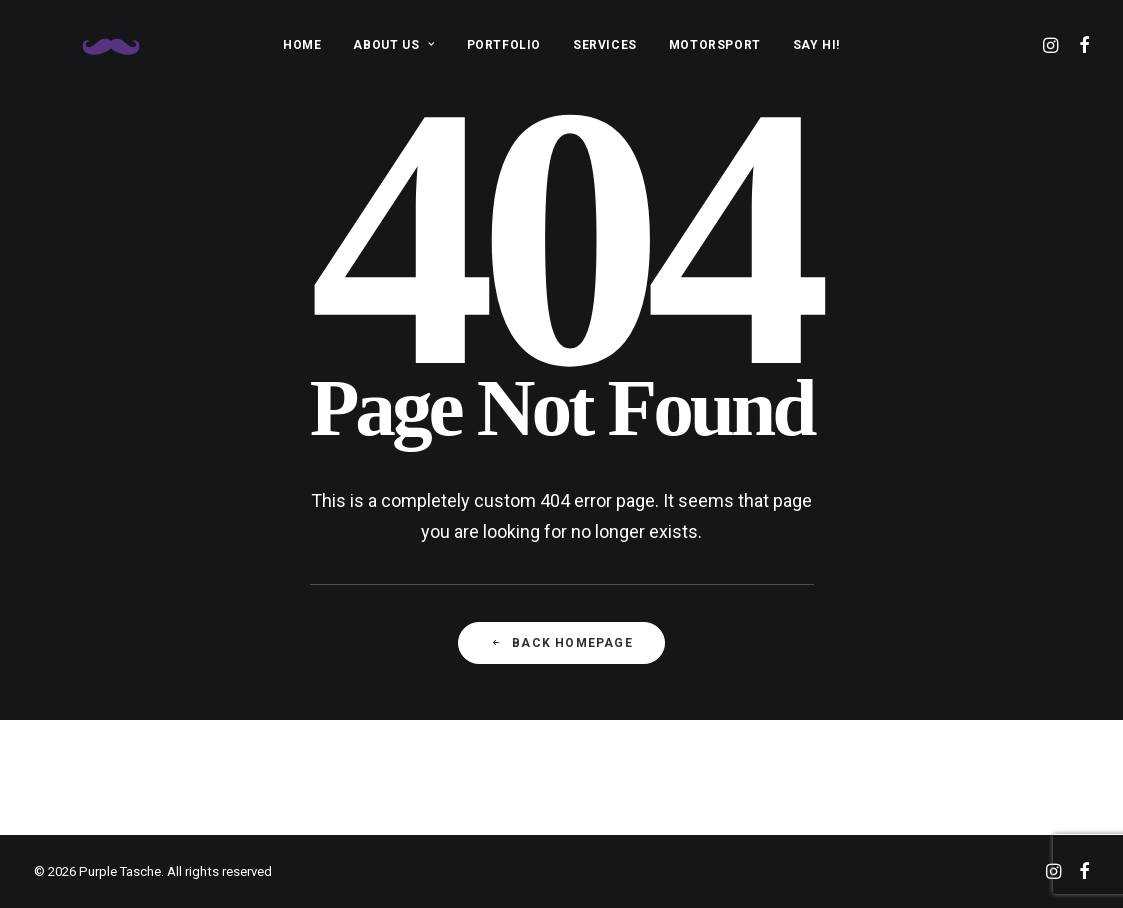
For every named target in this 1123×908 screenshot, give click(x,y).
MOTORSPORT (715, 45)
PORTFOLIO (504, 45)
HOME (302, 45)
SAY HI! (816, 45)
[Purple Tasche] (88, 44)
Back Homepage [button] (561, 643)
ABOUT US (393, 45)
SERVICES (605, 45)
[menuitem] (302, 44)
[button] (1052, 44)
